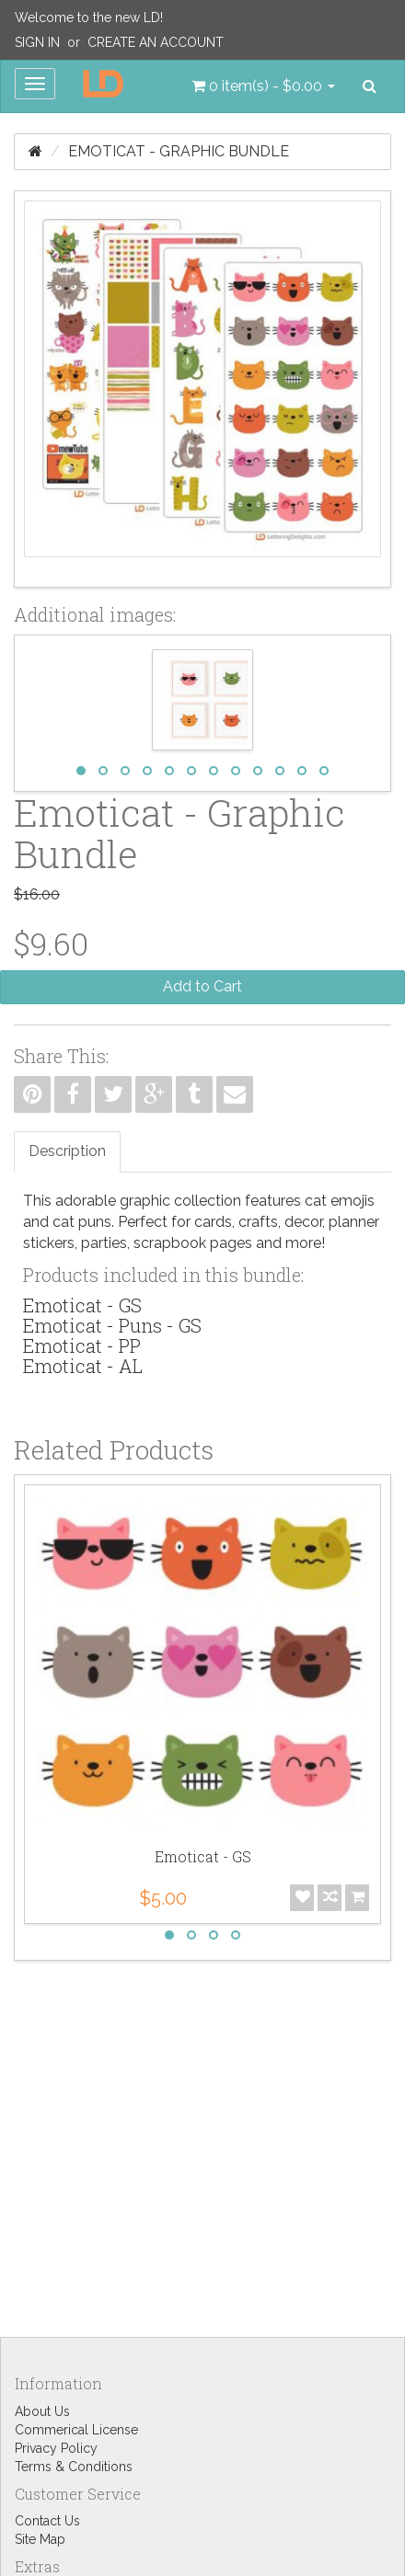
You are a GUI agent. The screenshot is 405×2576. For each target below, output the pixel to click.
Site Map (40, 2539)
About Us (42, 2411)
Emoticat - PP (82, 1345)
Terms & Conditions (74, 2466)
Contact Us (47, 2520)
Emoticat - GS (82, 1305)
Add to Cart (202, 986)
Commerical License (76, 2429)
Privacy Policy (56, 2448)
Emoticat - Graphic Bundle (178, 151)
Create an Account (155, 42)
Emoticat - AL (83, 1366)
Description (67, 1151)
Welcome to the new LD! (89, 17)
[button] (263, 86)
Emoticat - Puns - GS (112, 1325)
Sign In (37, 42)
